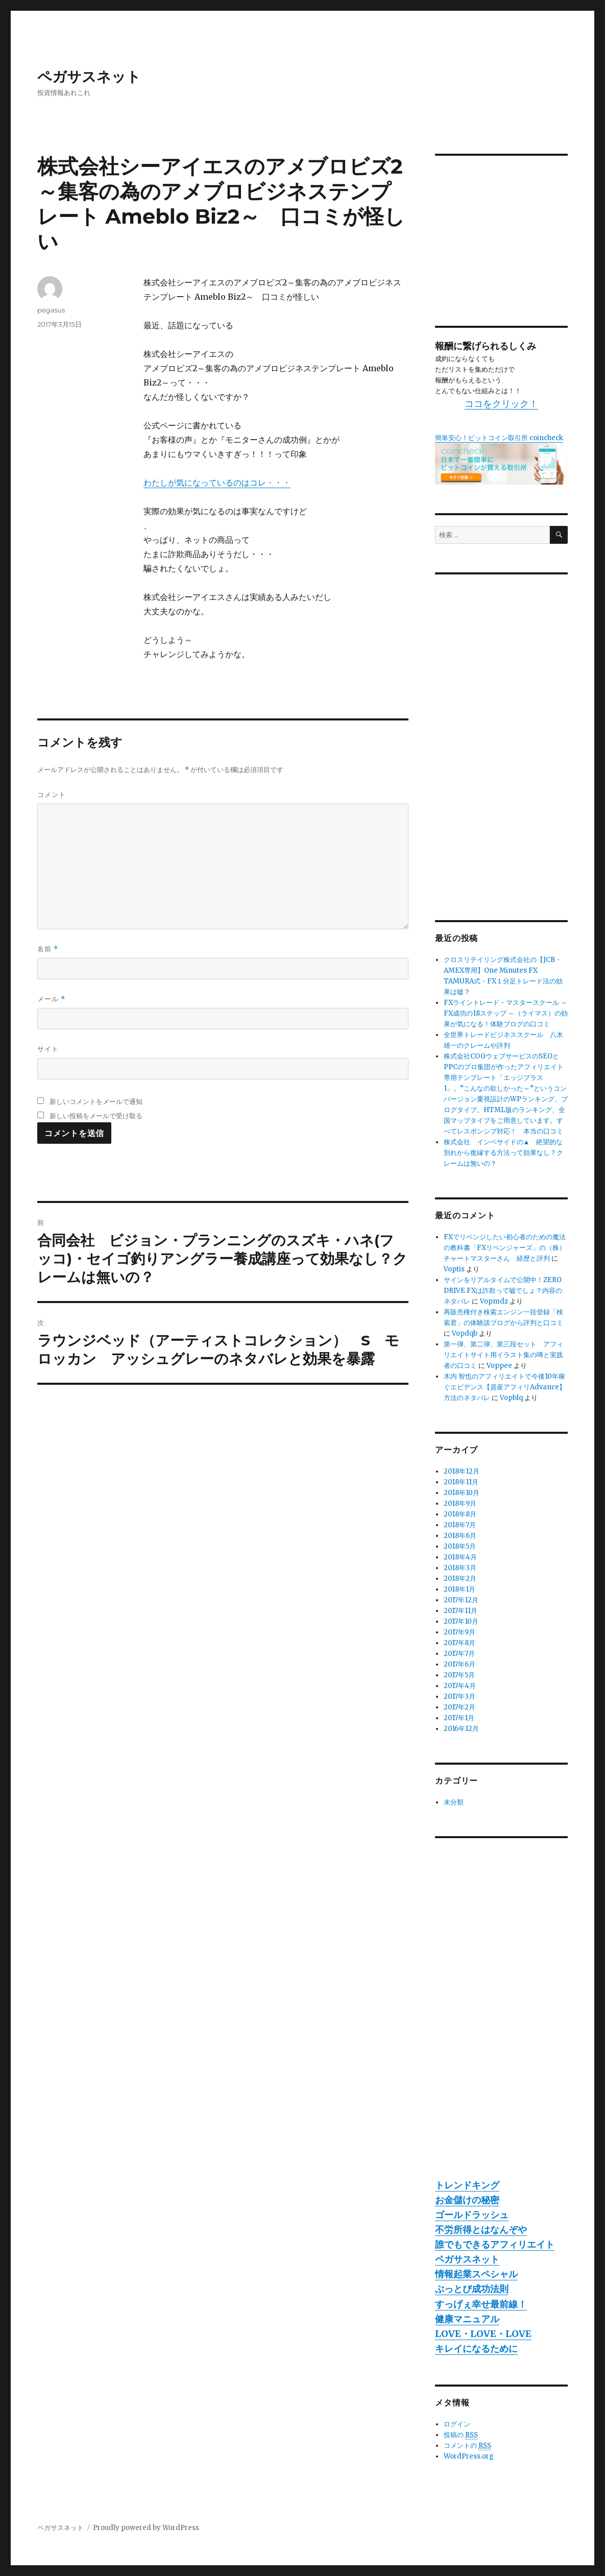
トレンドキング (467, 2185)
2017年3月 (459, 1696)
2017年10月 (461, 1621)
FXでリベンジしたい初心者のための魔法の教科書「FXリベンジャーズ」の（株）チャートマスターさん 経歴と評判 (505, 1248)
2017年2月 (459, 1707)
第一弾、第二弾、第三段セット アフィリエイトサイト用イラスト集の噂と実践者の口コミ (503, 1355)
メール (51, 999)
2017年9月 (459, 1632)
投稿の (461, 2435)
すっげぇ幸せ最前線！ (481, 2304)
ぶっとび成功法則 (472, 2289)
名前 (47, 949)
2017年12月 (461, 1600)
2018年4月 (460, 1557)
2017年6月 (459, 1664)
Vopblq (511, 1397)
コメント (51, 794)
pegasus (51, 310)
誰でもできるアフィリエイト (494, 2244)
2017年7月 (459, 1653)
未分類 (454, 1802)
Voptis (454, 1269)
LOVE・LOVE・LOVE (483, 2334)
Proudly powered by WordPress (146, 2527)
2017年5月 (459, 1675)
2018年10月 (461, 1492)
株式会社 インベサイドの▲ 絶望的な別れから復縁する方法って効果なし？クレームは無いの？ (503, 1153)
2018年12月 (461, 1471)
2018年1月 (459, 1589)
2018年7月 (460, 1525)
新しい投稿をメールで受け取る (96, 1116)
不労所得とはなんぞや (481, 2229)
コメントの (467, 2445)
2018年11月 (461, 1482)
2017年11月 (460, 1610)
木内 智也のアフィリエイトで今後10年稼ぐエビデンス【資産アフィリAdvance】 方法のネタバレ (508, 1387)
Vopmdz (494, 1301)
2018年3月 (460, 1567)
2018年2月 (460, 1578)
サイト (48, 1049)
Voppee (499, 1365)
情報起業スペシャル (476, 2274)
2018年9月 (460, 1503)
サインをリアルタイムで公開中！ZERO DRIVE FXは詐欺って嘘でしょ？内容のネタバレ (503, 1290)
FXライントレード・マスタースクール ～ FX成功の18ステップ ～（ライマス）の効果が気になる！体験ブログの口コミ (506, 1013)
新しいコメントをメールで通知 (96, 1101)
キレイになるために (476, 2348)
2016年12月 (461, 1728)
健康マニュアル (467, 2319)
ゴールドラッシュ (472, 2215)
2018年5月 (460, 1546)
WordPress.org (469, 2456)
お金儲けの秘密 (467, 2200)
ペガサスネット (89, 76)
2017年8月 (459, 1643)
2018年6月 (460, 1535)
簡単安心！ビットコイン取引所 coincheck (499, 438)
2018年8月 (460, 1514)
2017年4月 (460, 1685)
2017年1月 (459, 1718)
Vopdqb (464, 1333)
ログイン (457, 2424)
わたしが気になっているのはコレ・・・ (217, 482)
